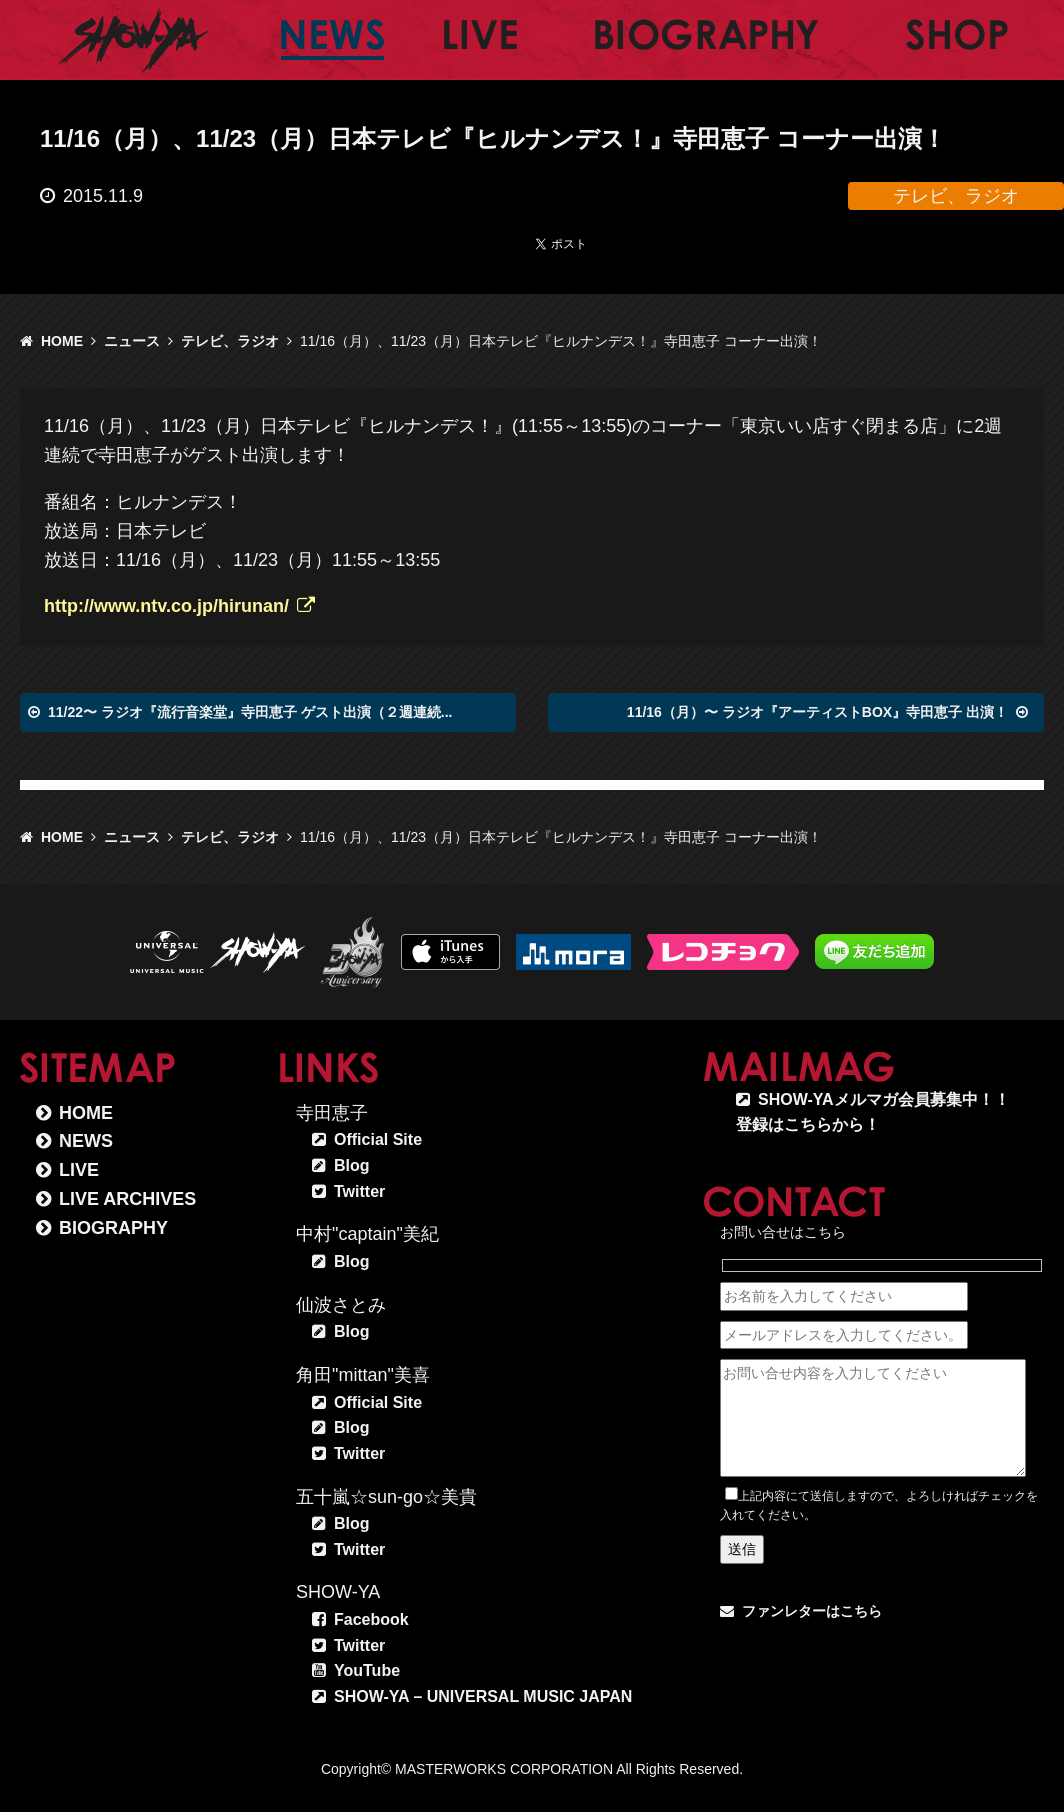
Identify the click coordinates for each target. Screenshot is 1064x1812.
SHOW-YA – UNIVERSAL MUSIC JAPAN (483, 1696)
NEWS (86, 1141)
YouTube (367, 1670)
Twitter (359, 1191)
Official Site (378, 1139)
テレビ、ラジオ (230, 341)
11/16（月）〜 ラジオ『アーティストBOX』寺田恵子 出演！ (817, 712)
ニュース (132, 341)
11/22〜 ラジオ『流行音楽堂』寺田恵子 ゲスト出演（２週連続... (250, 712)
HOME (62, 341)
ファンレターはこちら (812, 1611)
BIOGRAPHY (113, 1228)
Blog (352, 1165)
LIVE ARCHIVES (127, 1199)
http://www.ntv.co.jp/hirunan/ (166, 606)
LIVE (79, 1170)
